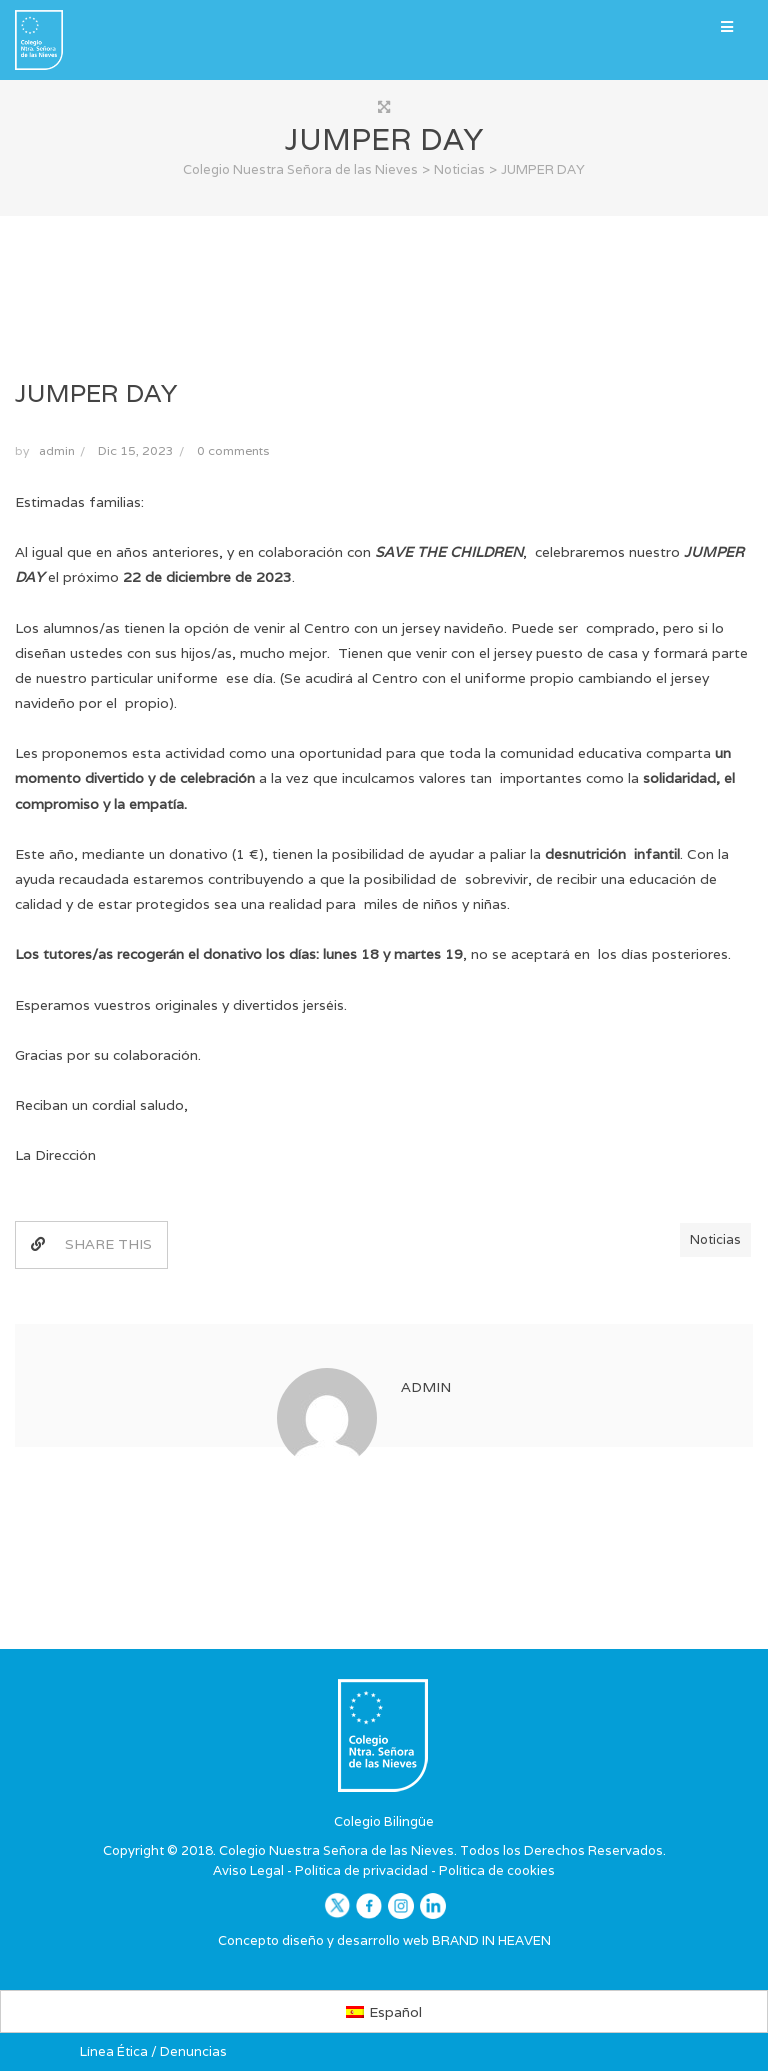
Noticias (715, 1239)
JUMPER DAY (96, 393)
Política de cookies (497, 1870)
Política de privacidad (361, 1870)
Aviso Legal (248, 1870)
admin (57, 450)
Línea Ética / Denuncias (153, 2051)
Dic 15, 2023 (136, 450)
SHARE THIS (91, 1244)
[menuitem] (384, 2011)
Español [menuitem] (395, 2012)
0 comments (233, 450)
